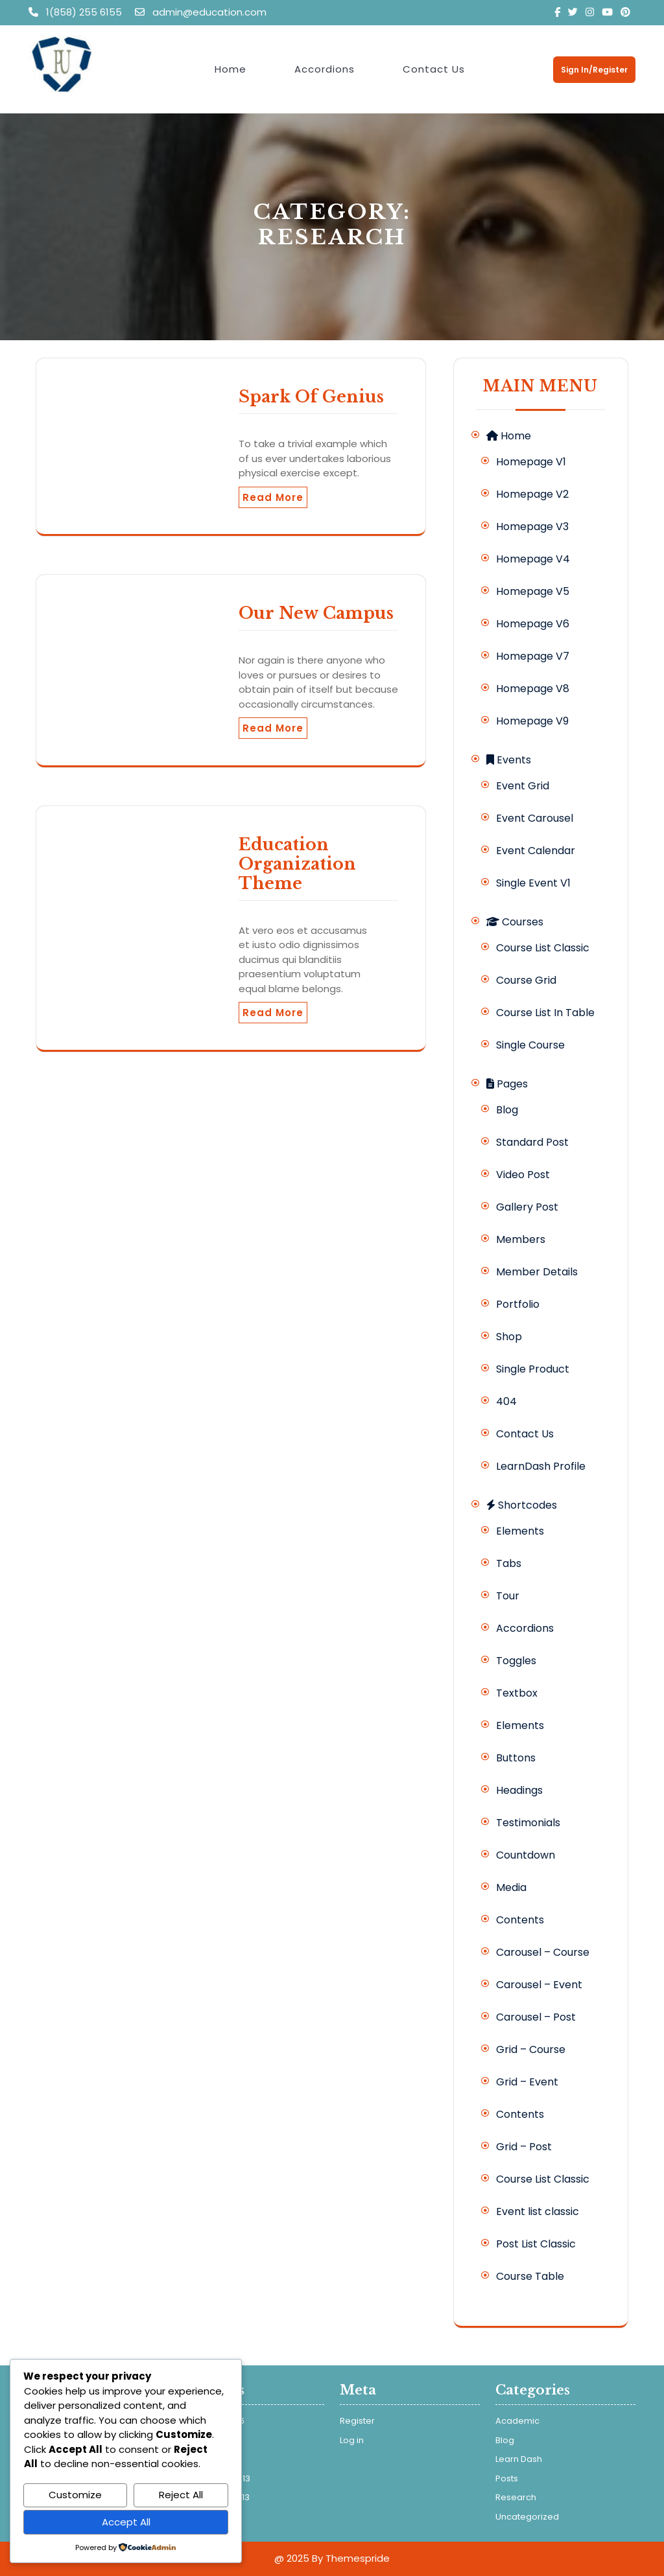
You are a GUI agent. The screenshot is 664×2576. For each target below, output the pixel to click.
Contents (520, 1919)
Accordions (324, 69)
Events (508, 759)
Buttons (516, 1757)
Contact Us (434, 69)
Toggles (516, 1660)
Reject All (181, 2494)
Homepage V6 (532, 623)
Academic (517, 2421)
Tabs (508, 1563)
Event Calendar (535, 850)
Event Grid (522, 785)
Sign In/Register (594, 69)
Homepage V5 (532, 591)
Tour (507, 1595)
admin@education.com (201, 12)
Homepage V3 (532, 526)
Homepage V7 (532, 656)
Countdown (525, 1855)
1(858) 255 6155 (76, 12)
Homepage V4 (533, 558)
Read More (273, 497)
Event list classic (537, 2211)
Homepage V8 (532, 688)
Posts (506, 2478)
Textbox (517, 1693)
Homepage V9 (532, 721)
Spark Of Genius (311, 397)
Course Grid (526, 980)
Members (520, 1239)
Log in (352, 2440)
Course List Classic (542, 947)
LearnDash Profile (541, 1466)
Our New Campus (316, 613)
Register (357, 2421)
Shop (509, 1336)
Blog (507, 1109)
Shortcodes (521, 1505)
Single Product (532, 1369)
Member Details (537, 1271)
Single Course (530, 1045)
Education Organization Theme (297, 864)
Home (230, 69)
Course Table (530, 2276)
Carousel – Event (539, 1984)
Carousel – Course (542, 1952)
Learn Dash (518, 2459)
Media (511, 1887)
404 (506, 1401)
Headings (519, 1790)
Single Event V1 (533, 883)
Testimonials (528, 1822)
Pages (507, 1083)
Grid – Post (524, 2146)
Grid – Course (530, 2049)
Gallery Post (527, 1207)
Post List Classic (536, 2243)
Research (515, 2497)
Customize (75, 2494)
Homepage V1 (531, 461)
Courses (514, 921)
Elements (520, 1531)
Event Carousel (534, 818)
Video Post (523, 1174)
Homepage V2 (532, 494)
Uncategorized (527, 2517)
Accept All (126, 2522)
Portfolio (518, 1304)
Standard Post (532, 1142)
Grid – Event (527, 2081)
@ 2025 (291, 2558)
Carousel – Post (536, 2017)
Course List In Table (545, 1012)
